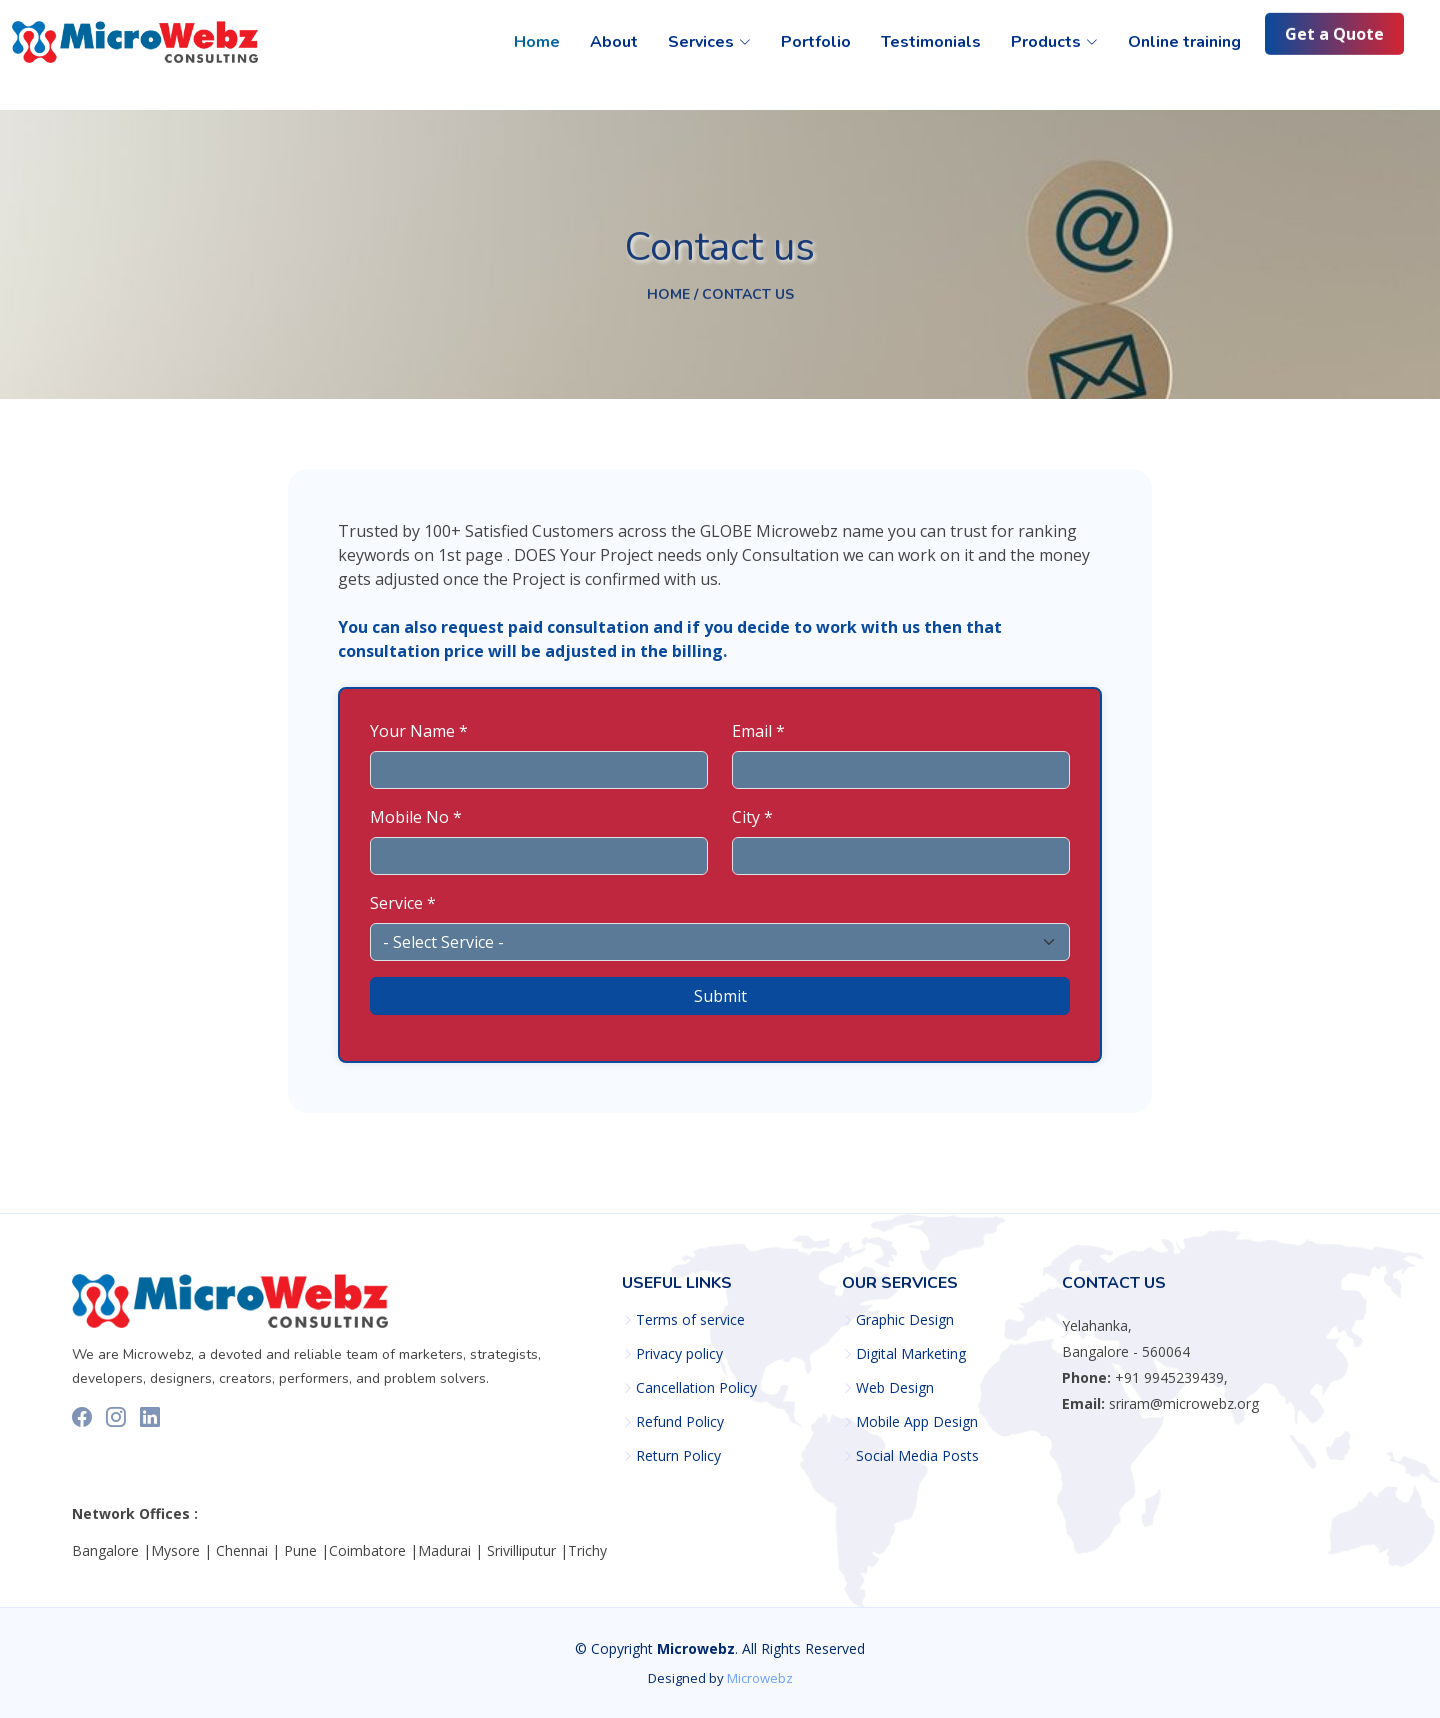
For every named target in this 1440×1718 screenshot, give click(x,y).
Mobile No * (416, 817)
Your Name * (419, 731)
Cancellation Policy (696, 1388)
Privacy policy (679, 1354)
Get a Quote (1334, 35)
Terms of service (690, 1320)
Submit (720, 996)
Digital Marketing (911, 1354)
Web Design (895, 1388)
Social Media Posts (917, 1456)
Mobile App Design (917, 1422)
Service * (403, 903)
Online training (1184, 42)
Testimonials (931, 42)
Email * (758, 731)
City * (752, 817)
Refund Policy (680, 1422)
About (614, 42)
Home (537, 42)
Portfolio (816, 42)
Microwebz (760, 1678)
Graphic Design (905, 1320)
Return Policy (678, 1456)
